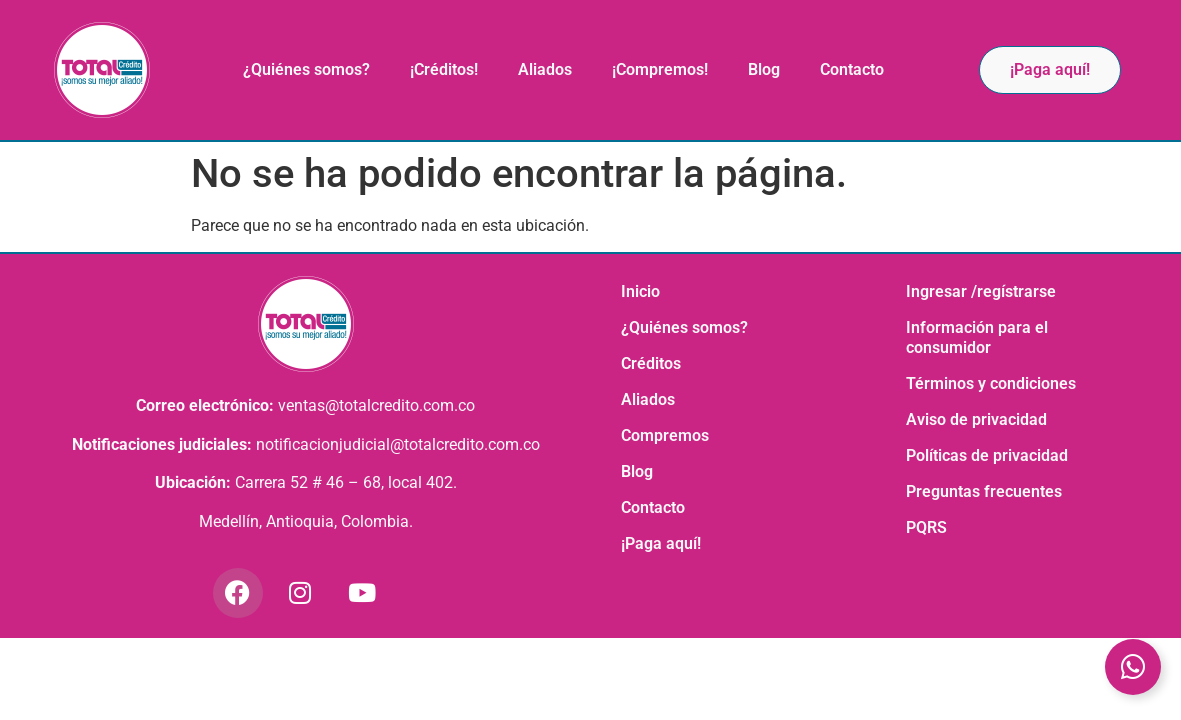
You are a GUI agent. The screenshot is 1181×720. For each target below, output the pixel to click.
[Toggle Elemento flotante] (1133, 667)
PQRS (926, 527)
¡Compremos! (660, 69)
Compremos (665, 435)
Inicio (640, 291)
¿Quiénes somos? (306, 69)
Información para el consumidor (977, 337)
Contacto (852, 69)
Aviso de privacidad (976, 419)
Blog (764, 69)
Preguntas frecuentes (984, 491)
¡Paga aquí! (661, 543)
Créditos (651, 363)
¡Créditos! (444, 69)
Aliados (545, 69)
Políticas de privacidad (987, 455)
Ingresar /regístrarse (981, 291)
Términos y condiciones (991, 383)
